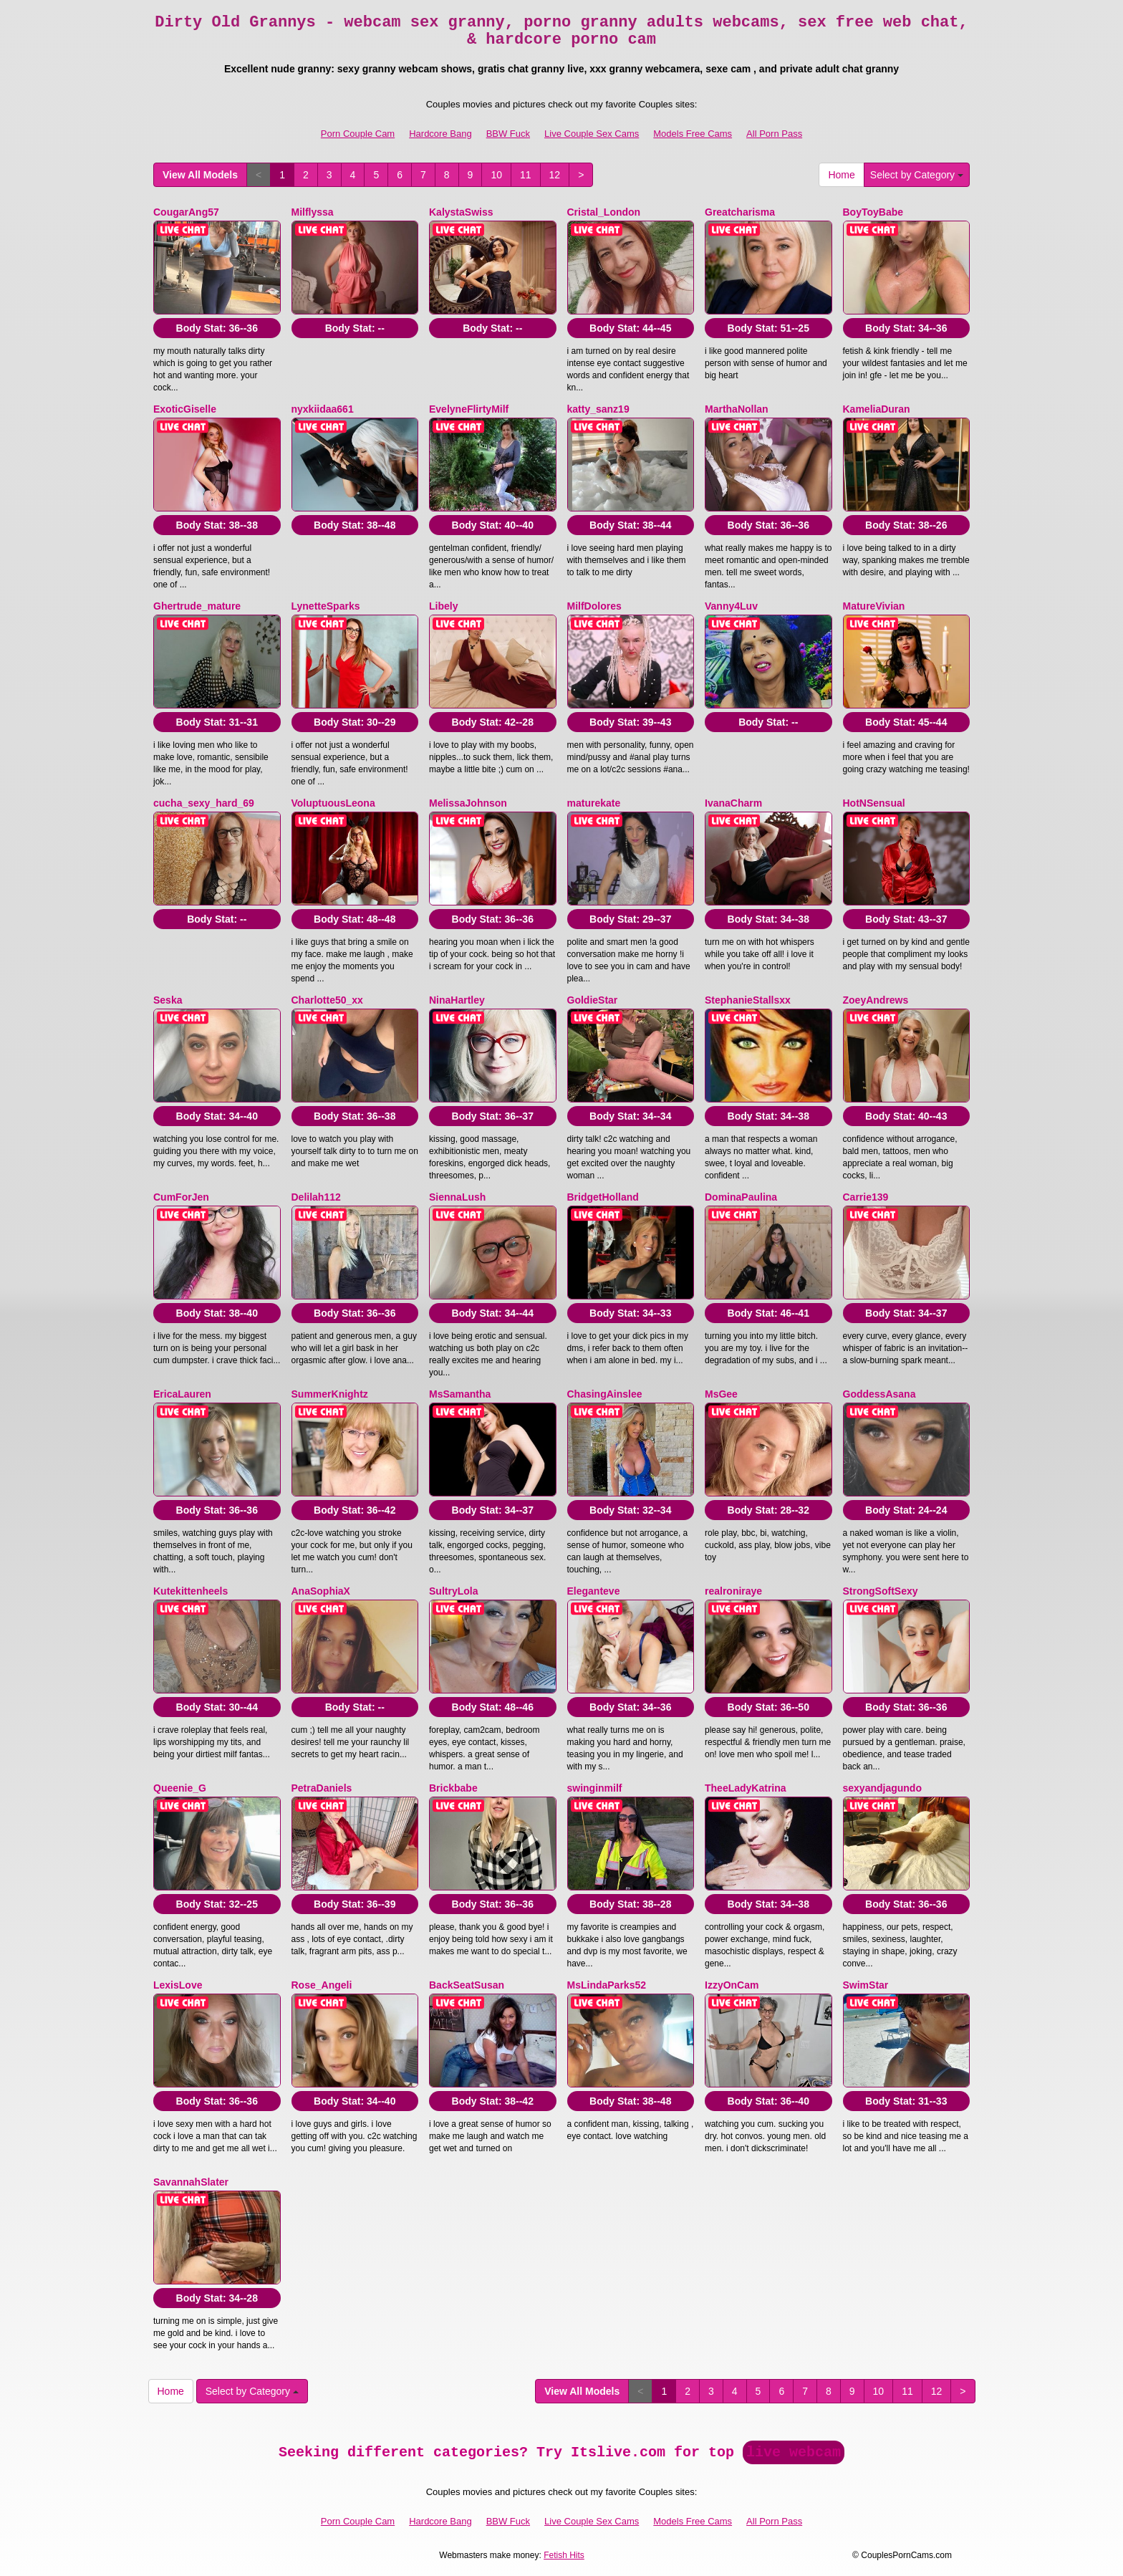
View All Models (200, 175)
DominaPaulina (741, 1197)
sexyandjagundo (882, 1788)
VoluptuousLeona (333, 803)
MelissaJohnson (468, 803)
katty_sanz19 (598, 409)
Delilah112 (316, 1197)
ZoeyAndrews (876, 1000)
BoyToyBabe (873, 212)
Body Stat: (217, 328)
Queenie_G (179, 1788)
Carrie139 (866, 1197)
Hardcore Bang (440, 133)
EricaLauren (182, 1394)
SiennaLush (457, 1197)
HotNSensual (874, 803)
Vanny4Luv (731, 606)
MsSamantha (460, 1394)
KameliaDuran (876, 409)
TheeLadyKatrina (745, 1788)
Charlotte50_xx (327, 1000)
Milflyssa (312, 212)
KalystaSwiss (461, 212)
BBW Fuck (508, 133)
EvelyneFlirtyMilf (469, 409)
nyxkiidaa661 (322, 409)
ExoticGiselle (184, 409)
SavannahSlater (190, 2182)
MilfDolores (594, 606)
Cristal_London (604, 212)
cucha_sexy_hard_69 (203, 803)
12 (555, 175)
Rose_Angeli (321, 1985)
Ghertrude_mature (197, 606)
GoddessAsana (879, 1394)
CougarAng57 (186, 212)
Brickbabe (453, 1788)
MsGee (721, 1394)
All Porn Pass (774, 133)
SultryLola (453, 1591)
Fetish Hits (564, 2555)
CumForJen (181, 1197)
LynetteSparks (325, 606)
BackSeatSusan (466, 1985)
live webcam (793, 2452)
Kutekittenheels (190, 1591)
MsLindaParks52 (607, 1985)
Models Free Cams (692, 133)
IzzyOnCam (731, 1985)
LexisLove (177, 1985)
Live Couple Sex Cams (591, 133)
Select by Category (916, 175)
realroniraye (733, 1591)
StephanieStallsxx (748, 1000)
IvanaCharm (733, 803)
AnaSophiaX (320, 1591)
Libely (443, 606)
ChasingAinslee (604, 1394)
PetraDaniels (321, 1788)
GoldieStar (592, 1000)
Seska (167, 1000)
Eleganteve (593, 1591)
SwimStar (866, 1985)
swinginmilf (594, 1788)
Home (841, 175)
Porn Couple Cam (358, 133)
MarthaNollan (736, 409)
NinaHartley (457, 1000)
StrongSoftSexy (880, 1591)
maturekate (594, 803)
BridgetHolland (603, 1197)
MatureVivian (874, 606)
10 (496, 175)
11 (525, 175)
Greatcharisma (740, 212)
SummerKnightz (329, 1394)
